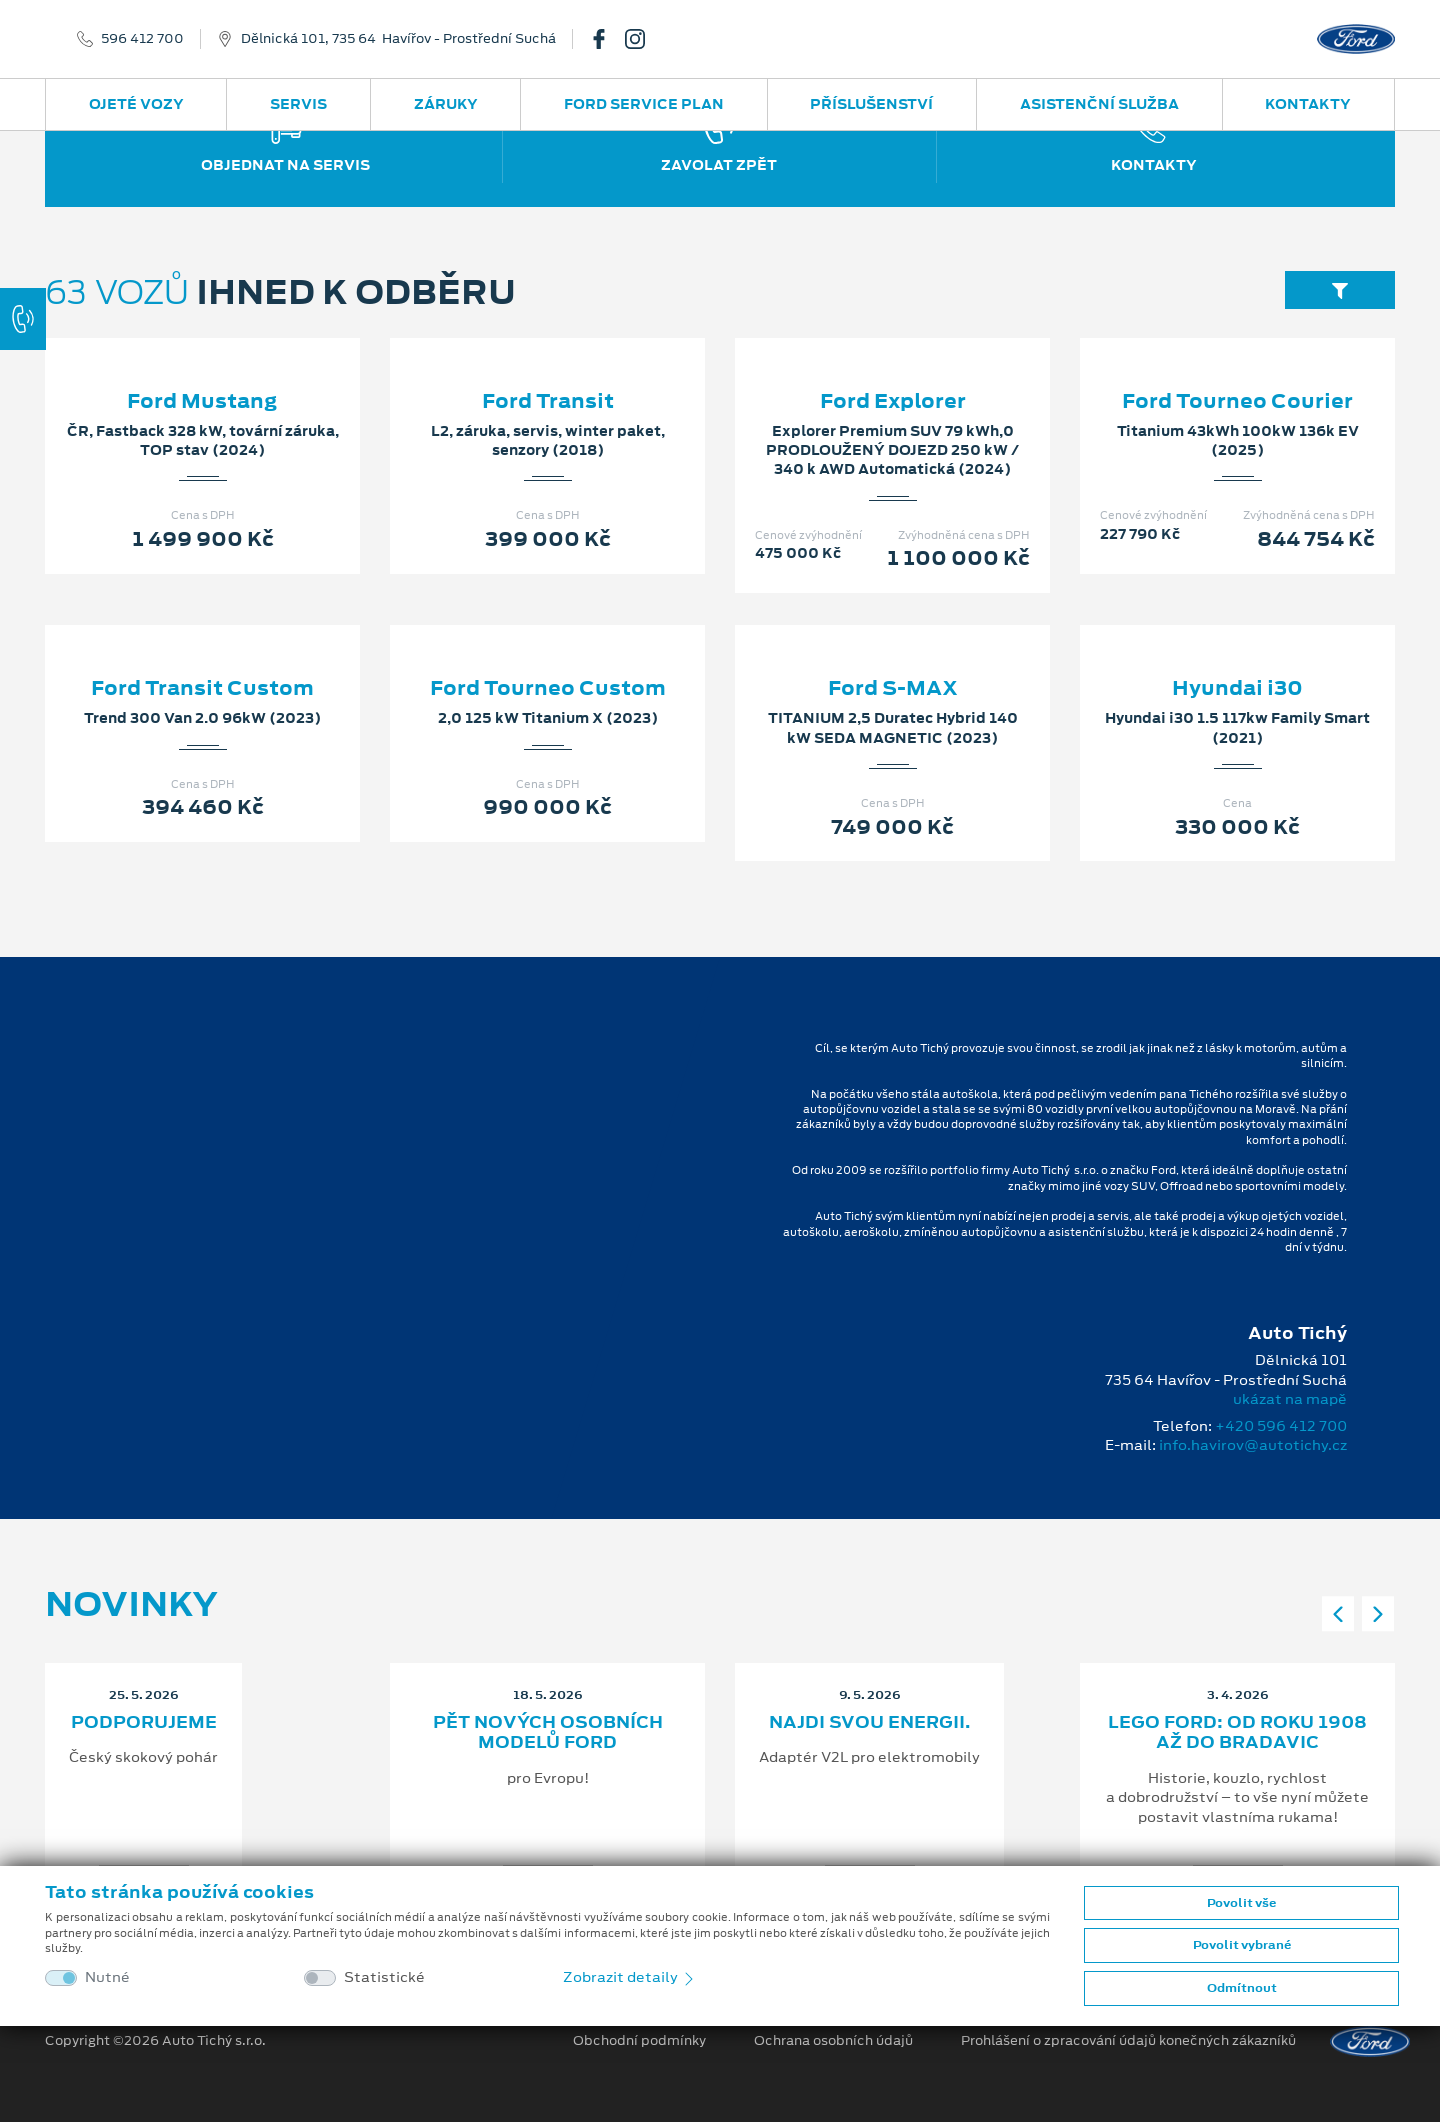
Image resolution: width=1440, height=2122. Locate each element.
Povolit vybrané (1242, 1945)
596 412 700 (142, 39)
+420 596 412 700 (1281, 1426)
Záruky (446, 104)
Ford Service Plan (644, 104)
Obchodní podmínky (639, 2041)
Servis (298, 104)
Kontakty (1308, 104)
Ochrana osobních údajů (833, 2041)
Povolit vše (1241, 1903)
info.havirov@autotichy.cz (1253, 1445)
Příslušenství (871, 104)
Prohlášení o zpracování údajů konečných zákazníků (1128, 2041)
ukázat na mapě (1290, 1399)
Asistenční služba (1099, 104)
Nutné (107, 1977)
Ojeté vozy (136, 104)
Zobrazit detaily (630, 1977)
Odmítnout (1242, 1988)
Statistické (384, 1977)
